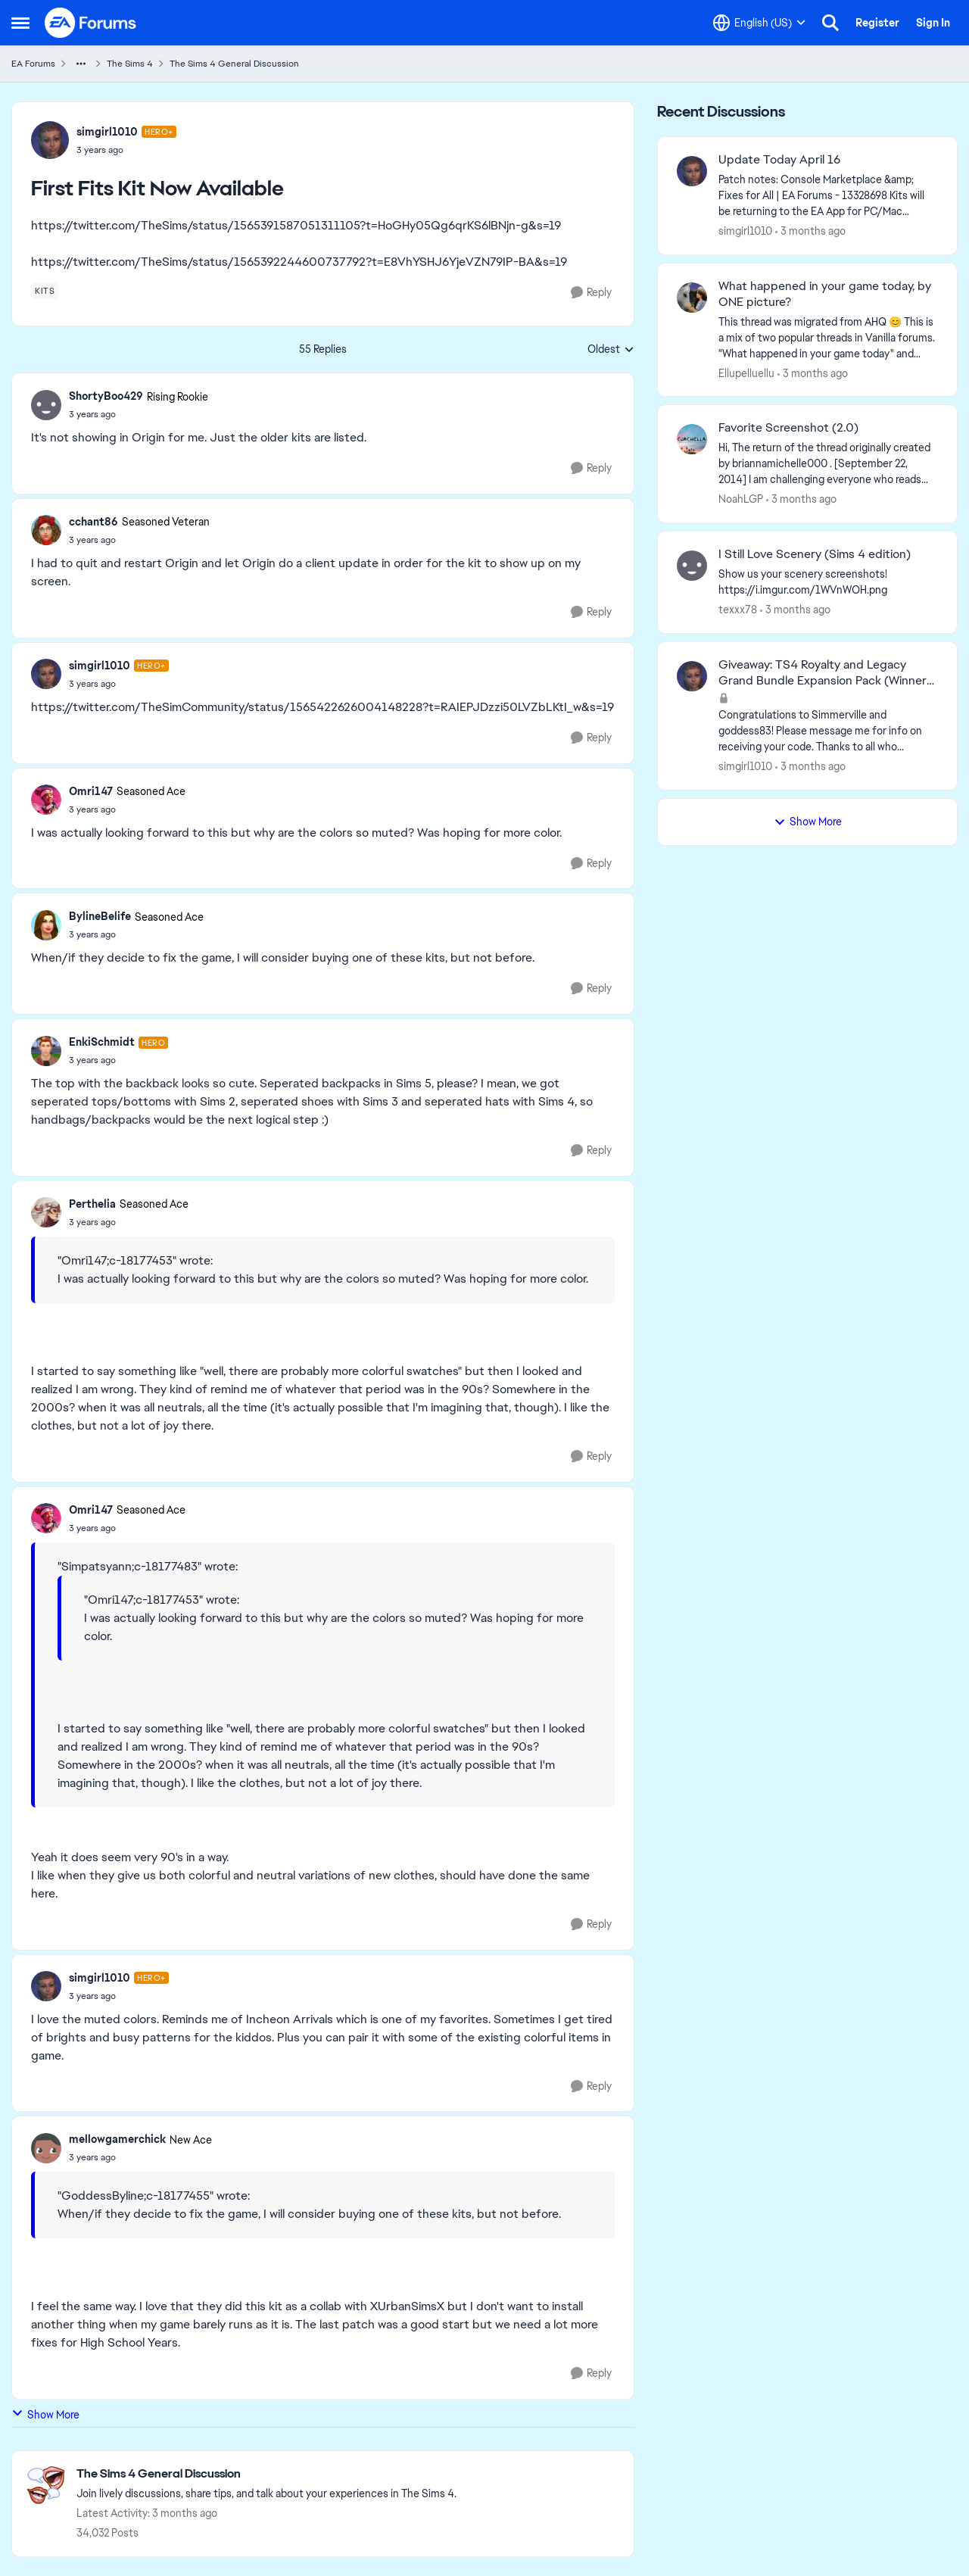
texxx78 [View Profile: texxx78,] (737, 609)
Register (877, 23)
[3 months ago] (810, 231)
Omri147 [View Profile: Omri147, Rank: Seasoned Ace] (91, 791)
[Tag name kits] (44, 290)
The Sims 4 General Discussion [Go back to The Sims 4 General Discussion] (234, 64)
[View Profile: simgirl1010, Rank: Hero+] (50, 140)
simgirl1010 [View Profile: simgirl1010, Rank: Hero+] (107, 132)
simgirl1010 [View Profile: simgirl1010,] (745, 231)
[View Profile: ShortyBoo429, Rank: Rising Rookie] (46, 405)
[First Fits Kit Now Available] (138, 414)
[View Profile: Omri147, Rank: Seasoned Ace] (46, 799)
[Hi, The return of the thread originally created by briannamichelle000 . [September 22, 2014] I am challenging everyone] (828, 464)
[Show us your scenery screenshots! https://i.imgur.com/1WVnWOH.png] (828, 582)
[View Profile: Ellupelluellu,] (692, 297)
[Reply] (591, 292)
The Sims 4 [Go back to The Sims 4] (130, 64)
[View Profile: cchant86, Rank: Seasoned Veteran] (46, 530)
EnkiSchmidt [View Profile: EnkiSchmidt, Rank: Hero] (102, 1042)
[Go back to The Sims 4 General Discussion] (266, 2474)
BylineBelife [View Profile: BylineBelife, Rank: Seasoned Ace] (100, 916)
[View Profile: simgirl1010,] (692, 171)
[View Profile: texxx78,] (692, 565)
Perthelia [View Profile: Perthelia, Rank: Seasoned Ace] (92, 1204)
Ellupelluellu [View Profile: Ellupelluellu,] (746, 372)
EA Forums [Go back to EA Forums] (33, 64)
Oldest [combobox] (610, 349)
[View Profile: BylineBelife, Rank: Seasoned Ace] (46, 925)
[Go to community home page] (91, 23)
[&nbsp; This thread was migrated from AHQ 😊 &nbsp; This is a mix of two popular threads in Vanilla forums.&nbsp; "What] (828, 337)
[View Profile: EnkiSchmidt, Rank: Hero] (46, 1051)
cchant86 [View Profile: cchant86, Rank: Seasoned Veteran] (93, 522)
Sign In (933, 23)
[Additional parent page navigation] (81, 63)
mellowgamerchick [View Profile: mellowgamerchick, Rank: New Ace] (117, 2139)
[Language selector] (759, 23)
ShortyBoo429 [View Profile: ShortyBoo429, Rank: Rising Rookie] (106, 396)
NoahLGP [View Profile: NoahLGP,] (740, 499)
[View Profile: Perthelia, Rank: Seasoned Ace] (46, 1212)
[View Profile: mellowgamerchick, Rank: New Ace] (46, 2148)
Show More (45, 2414)
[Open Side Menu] (20, 22)
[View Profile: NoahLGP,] (692, 439)
